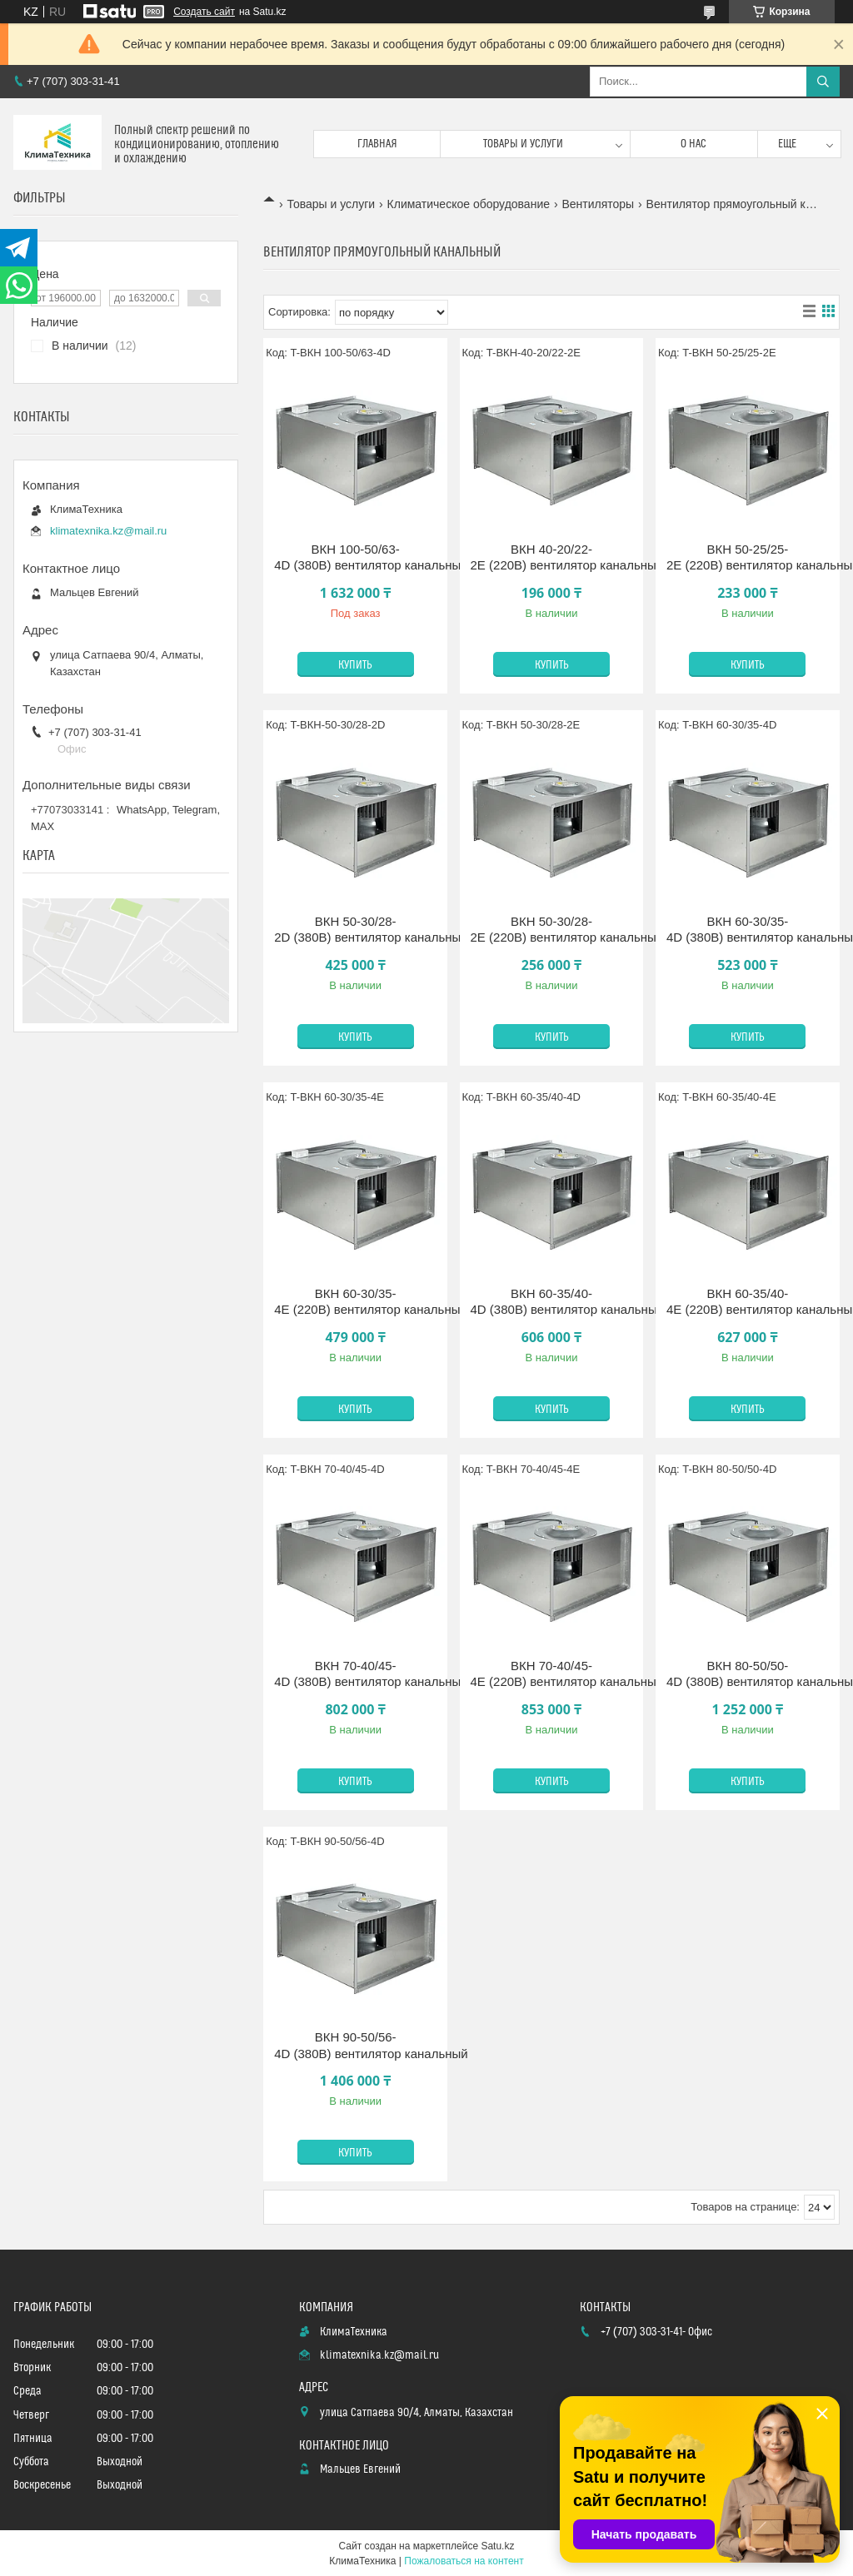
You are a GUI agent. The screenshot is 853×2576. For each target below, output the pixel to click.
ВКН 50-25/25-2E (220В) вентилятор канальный (747, 557)
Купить (355, 665)
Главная (377, 144)
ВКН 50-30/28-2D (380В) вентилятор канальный (355, 929)
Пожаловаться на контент (463, 2561)
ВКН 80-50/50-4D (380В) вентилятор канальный (747, 1673)
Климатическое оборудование (468, 204)
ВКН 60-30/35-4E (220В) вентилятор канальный (355, 1301)
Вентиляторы (597, 204)
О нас (693, 144)
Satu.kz (497, 2546)
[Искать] (823, 82)
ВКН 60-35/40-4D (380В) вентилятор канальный (552, 1301)
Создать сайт (204, 11)
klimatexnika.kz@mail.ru (108, 531)
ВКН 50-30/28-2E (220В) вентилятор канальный (552, 929)
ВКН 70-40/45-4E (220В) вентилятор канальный (552, 1673)
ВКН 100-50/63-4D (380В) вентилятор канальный (355, 557)
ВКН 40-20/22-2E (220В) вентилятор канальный (552, 557)
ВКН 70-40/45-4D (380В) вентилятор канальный (355, 1673)
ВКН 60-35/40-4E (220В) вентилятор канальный (747, 1301)
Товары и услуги (523, 144)
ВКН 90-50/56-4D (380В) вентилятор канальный (355, 2045)
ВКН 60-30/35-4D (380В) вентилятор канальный (747, 929)
